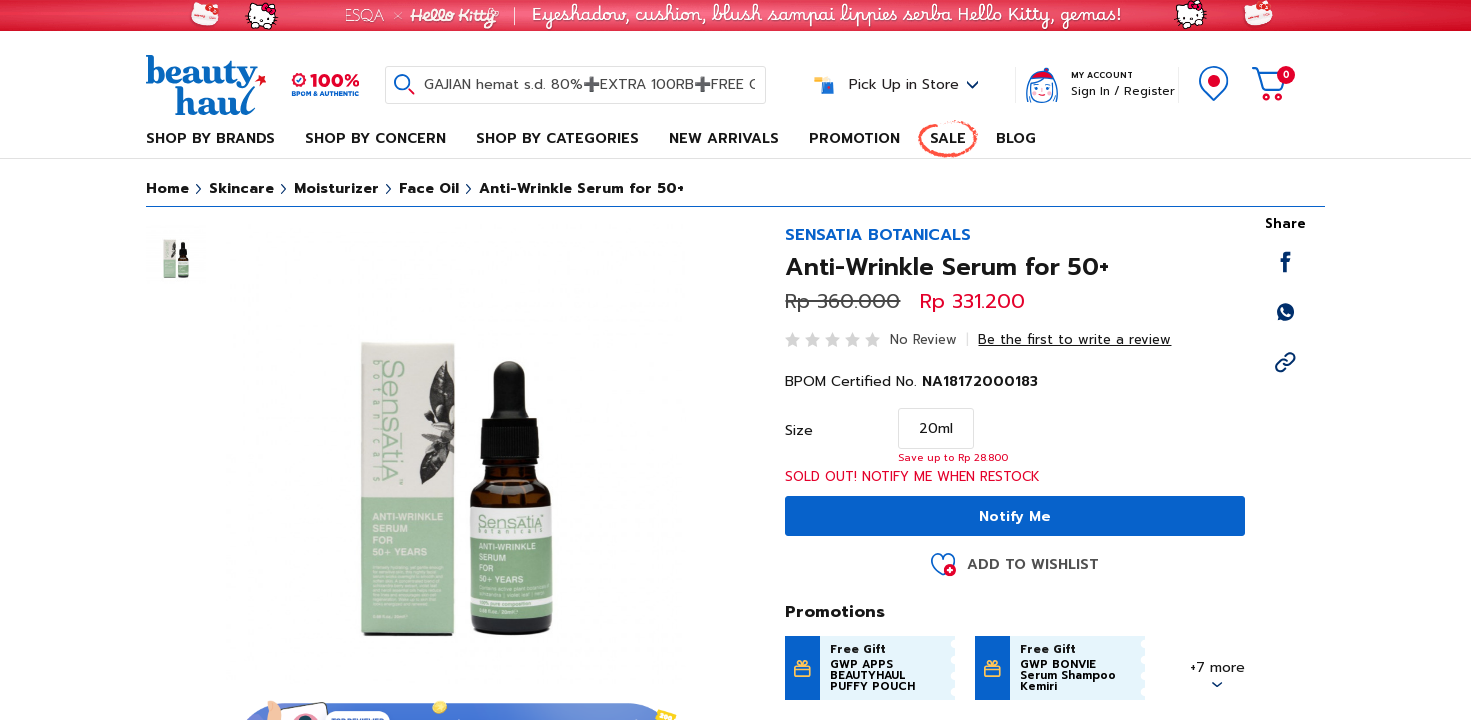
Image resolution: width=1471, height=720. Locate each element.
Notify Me (1015, 516)
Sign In (1090, 91)
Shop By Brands (210, 138)
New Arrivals (724, 138)
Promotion (854, 138)
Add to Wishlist (1033, 564)
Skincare (241, 188)
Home (167, 188)
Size (799, 431)
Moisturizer (336, 188)
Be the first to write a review (1074, 339)
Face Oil (429, 188)
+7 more (1217, 667)
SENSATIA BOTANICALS (878, 235)
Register (1149, 91)
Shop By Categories (557, 138)
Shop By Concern (375, 138)
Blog (1016, 138)
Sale (948, 138)
